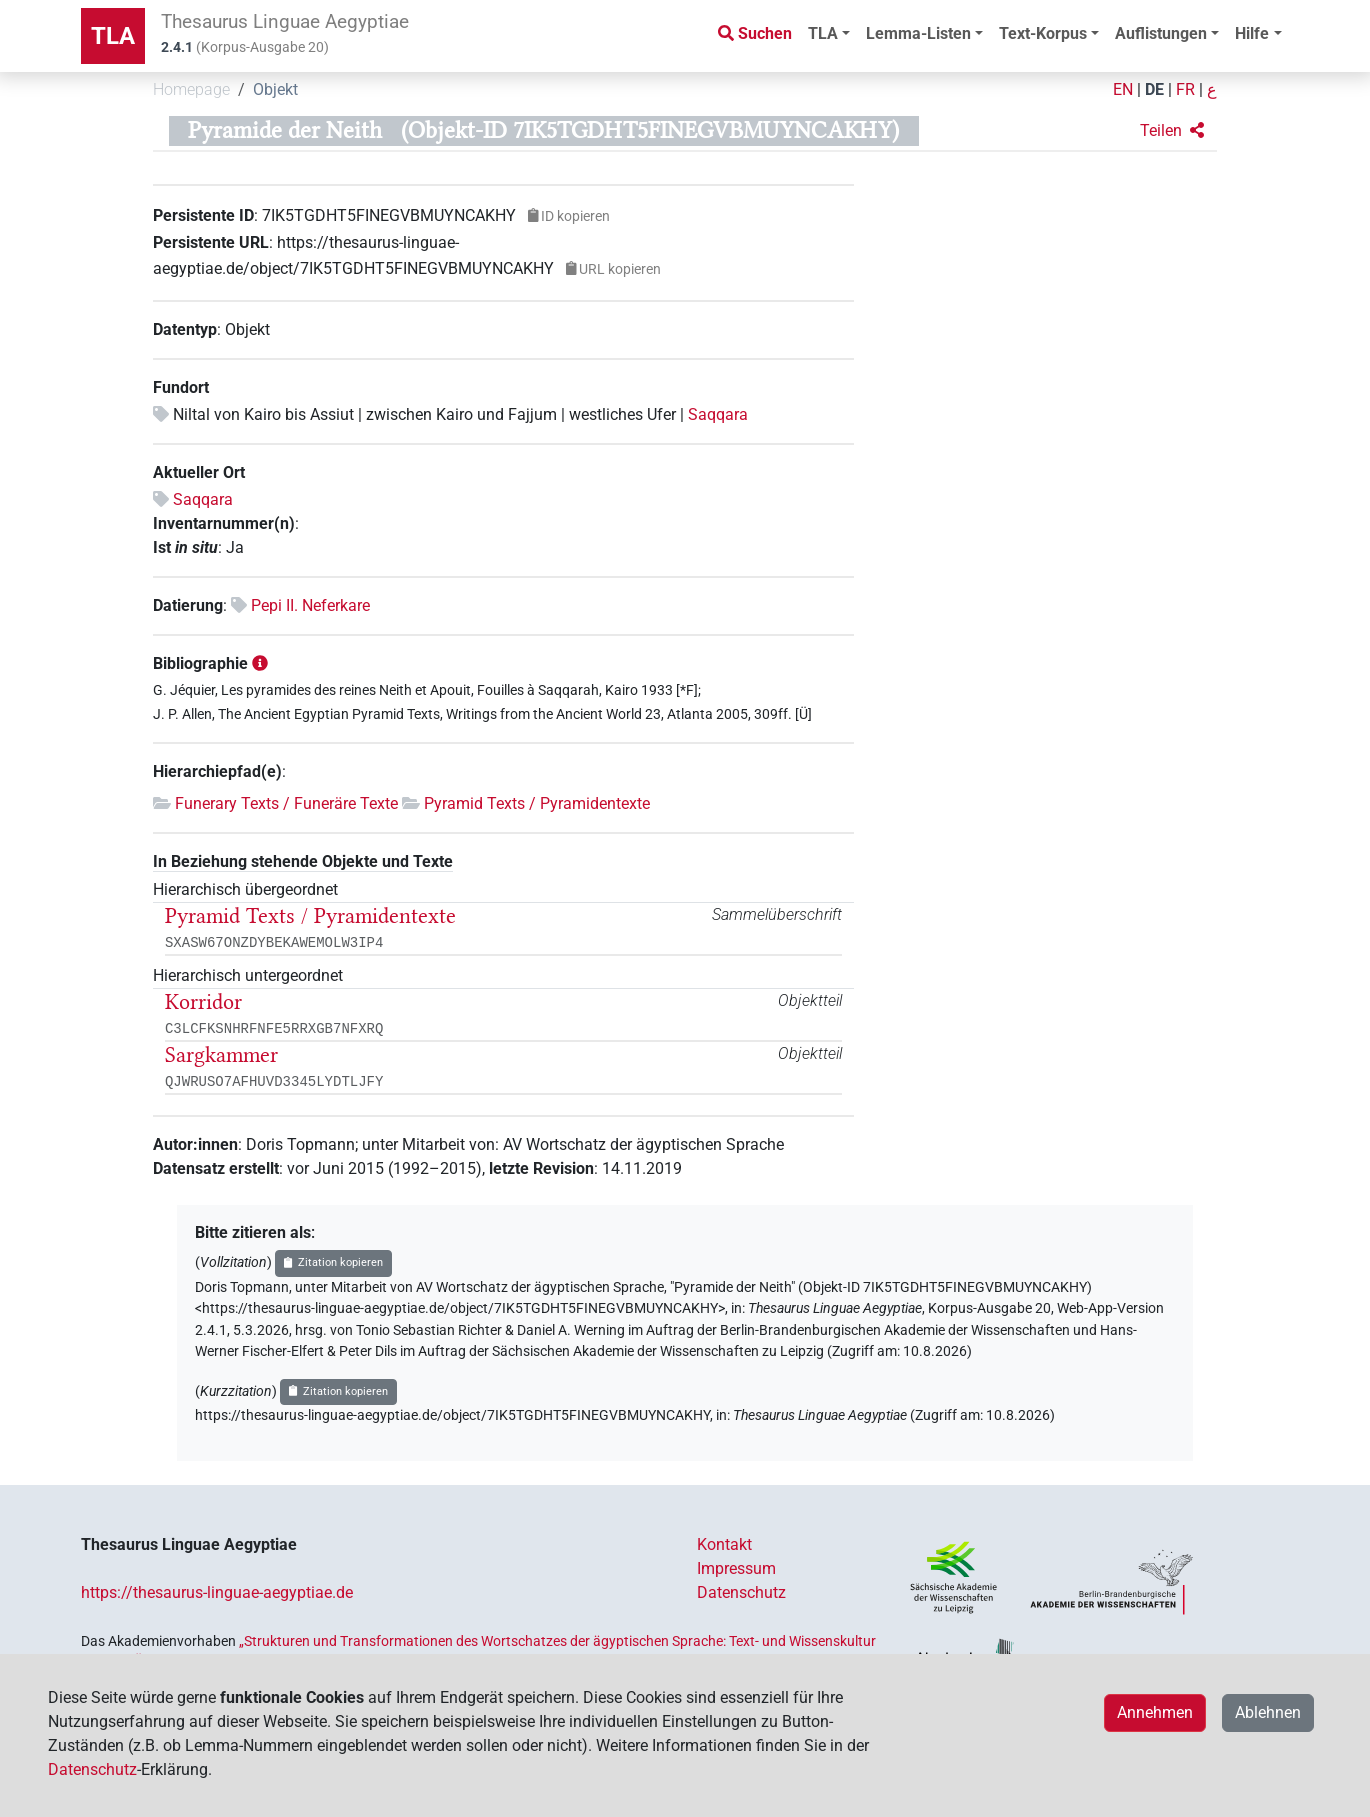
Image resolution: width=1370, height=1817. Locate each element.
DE (1154, 89)
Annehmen (1155, 1712)
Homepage (191, 89)
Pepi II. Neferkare (310, 605)
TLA (113, 36)
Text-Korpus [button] (1043, 33)
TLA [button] (823, 33)
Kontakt (724, 1544)
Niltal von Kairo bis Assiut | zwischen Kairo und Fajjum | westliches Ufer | (430, 414)
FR (1185, 89)
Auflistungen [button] (1161, 33)
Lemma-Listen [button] (918, 33)
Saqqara (718, 414)
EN (1123, 89)
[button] (1172, 131)
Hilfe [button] (1252, 33)
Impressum (736, 1568)
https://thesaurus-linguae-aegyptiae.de (217, 1592)
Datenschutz (741, 1592)
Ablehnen (1268, 1712)
